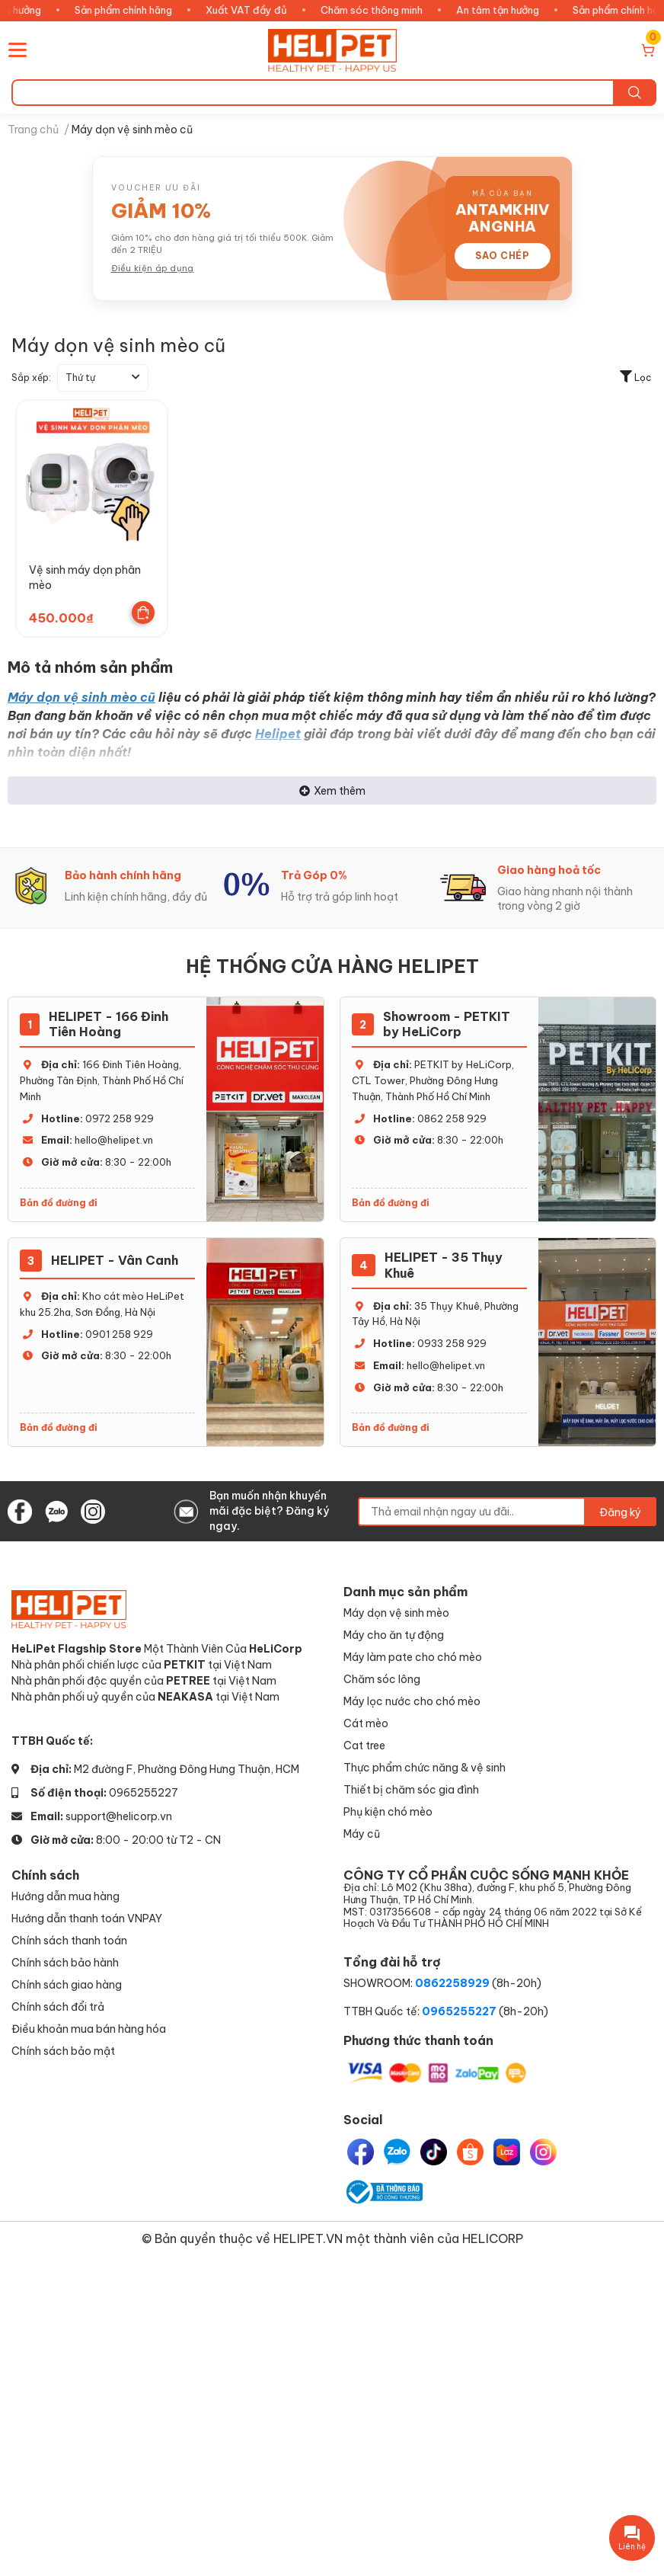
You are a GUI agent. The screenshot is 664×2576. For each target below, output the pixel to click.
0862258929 (452, 1982)
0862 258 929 (452, 1118)
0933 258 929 (452, 1343)
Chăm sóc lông (381, 1678)
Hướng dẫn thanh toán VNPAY (86, 1918)
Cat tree (364, 1745)
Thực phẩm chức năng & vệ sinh (424, 1767)
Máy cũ (361, 1833)
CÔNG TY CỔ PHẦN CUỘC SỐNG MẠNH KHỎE (498, 1898)
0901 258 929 (119, 1334)
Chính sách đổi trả (57, 2006)
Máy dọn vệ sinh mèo (396, 1612)
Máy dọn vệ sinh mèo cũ (81, 697)
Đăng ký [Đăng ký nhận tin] (620, 1512)
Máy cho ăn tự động (393, 1634)
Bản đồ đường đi (58, 1202)
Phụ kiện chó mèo (388, 1811)
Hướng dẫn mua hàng (65, 1896)
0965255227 (143, 1792)
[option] (116, 886)
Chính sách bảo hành (65, 1962)
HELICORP (492, 2238)
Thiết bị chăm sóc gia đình (411, 1789)
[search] (634, 92)
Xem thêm (332, 790)
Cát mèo (365, 1723)
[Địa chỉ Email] (507, 1511)
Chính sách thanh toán (69, 1940)
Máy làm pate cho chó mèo (412, 1656)
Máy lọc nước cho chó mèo (411, 1700)
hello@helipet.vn (114, 1140)
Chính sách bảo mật (63, 2050)
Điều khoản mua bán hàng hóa (88, 2028)
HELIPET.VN (308, 2238)
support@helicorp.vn (118, 1816)
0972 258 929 (119, 1118)
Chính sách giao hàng (66, 1984)
